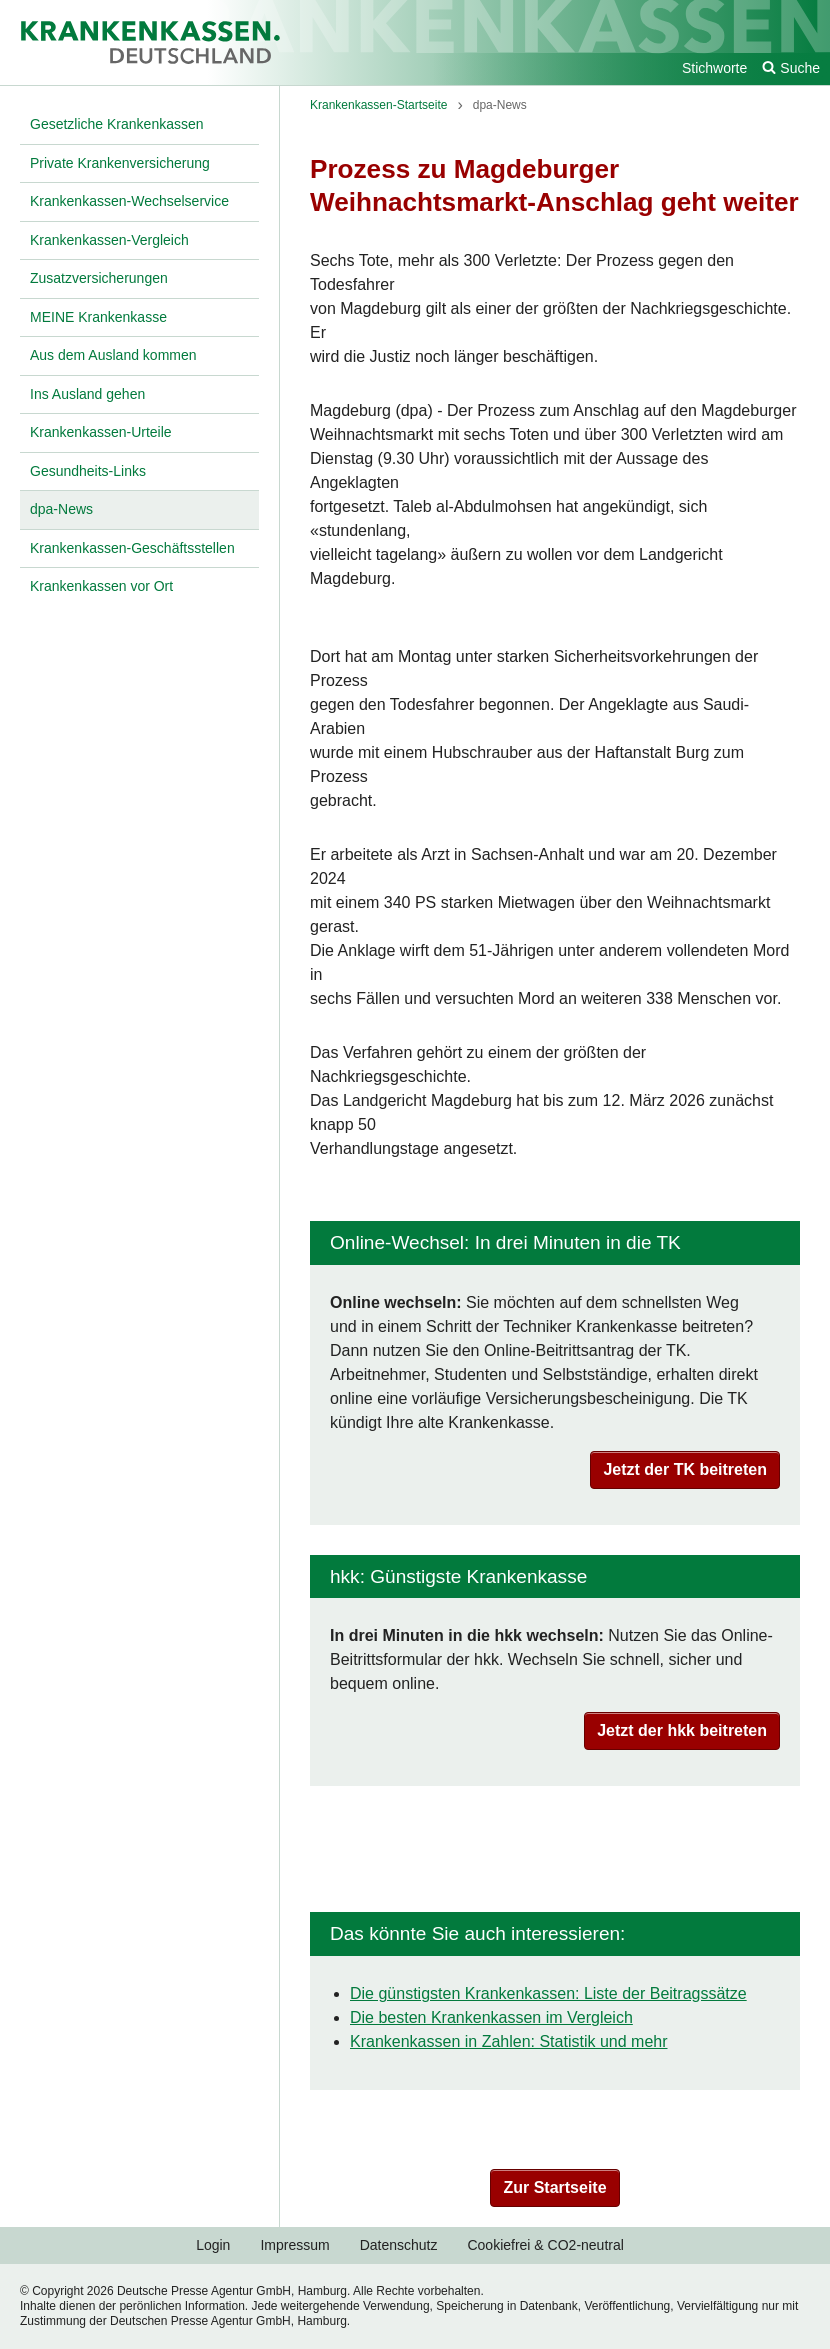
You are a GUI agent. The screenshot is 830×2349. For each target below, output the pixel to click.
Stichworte (714, 68)
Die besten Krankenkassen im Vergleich (491, 2017)
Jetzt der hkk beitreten (682, 1730)
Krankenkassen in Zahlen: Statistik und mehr (509, 2041)
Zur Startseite (554, 2187)
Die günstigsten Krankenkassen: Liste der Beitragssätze (548, 1993)
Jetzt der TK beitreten (685, 1469)
